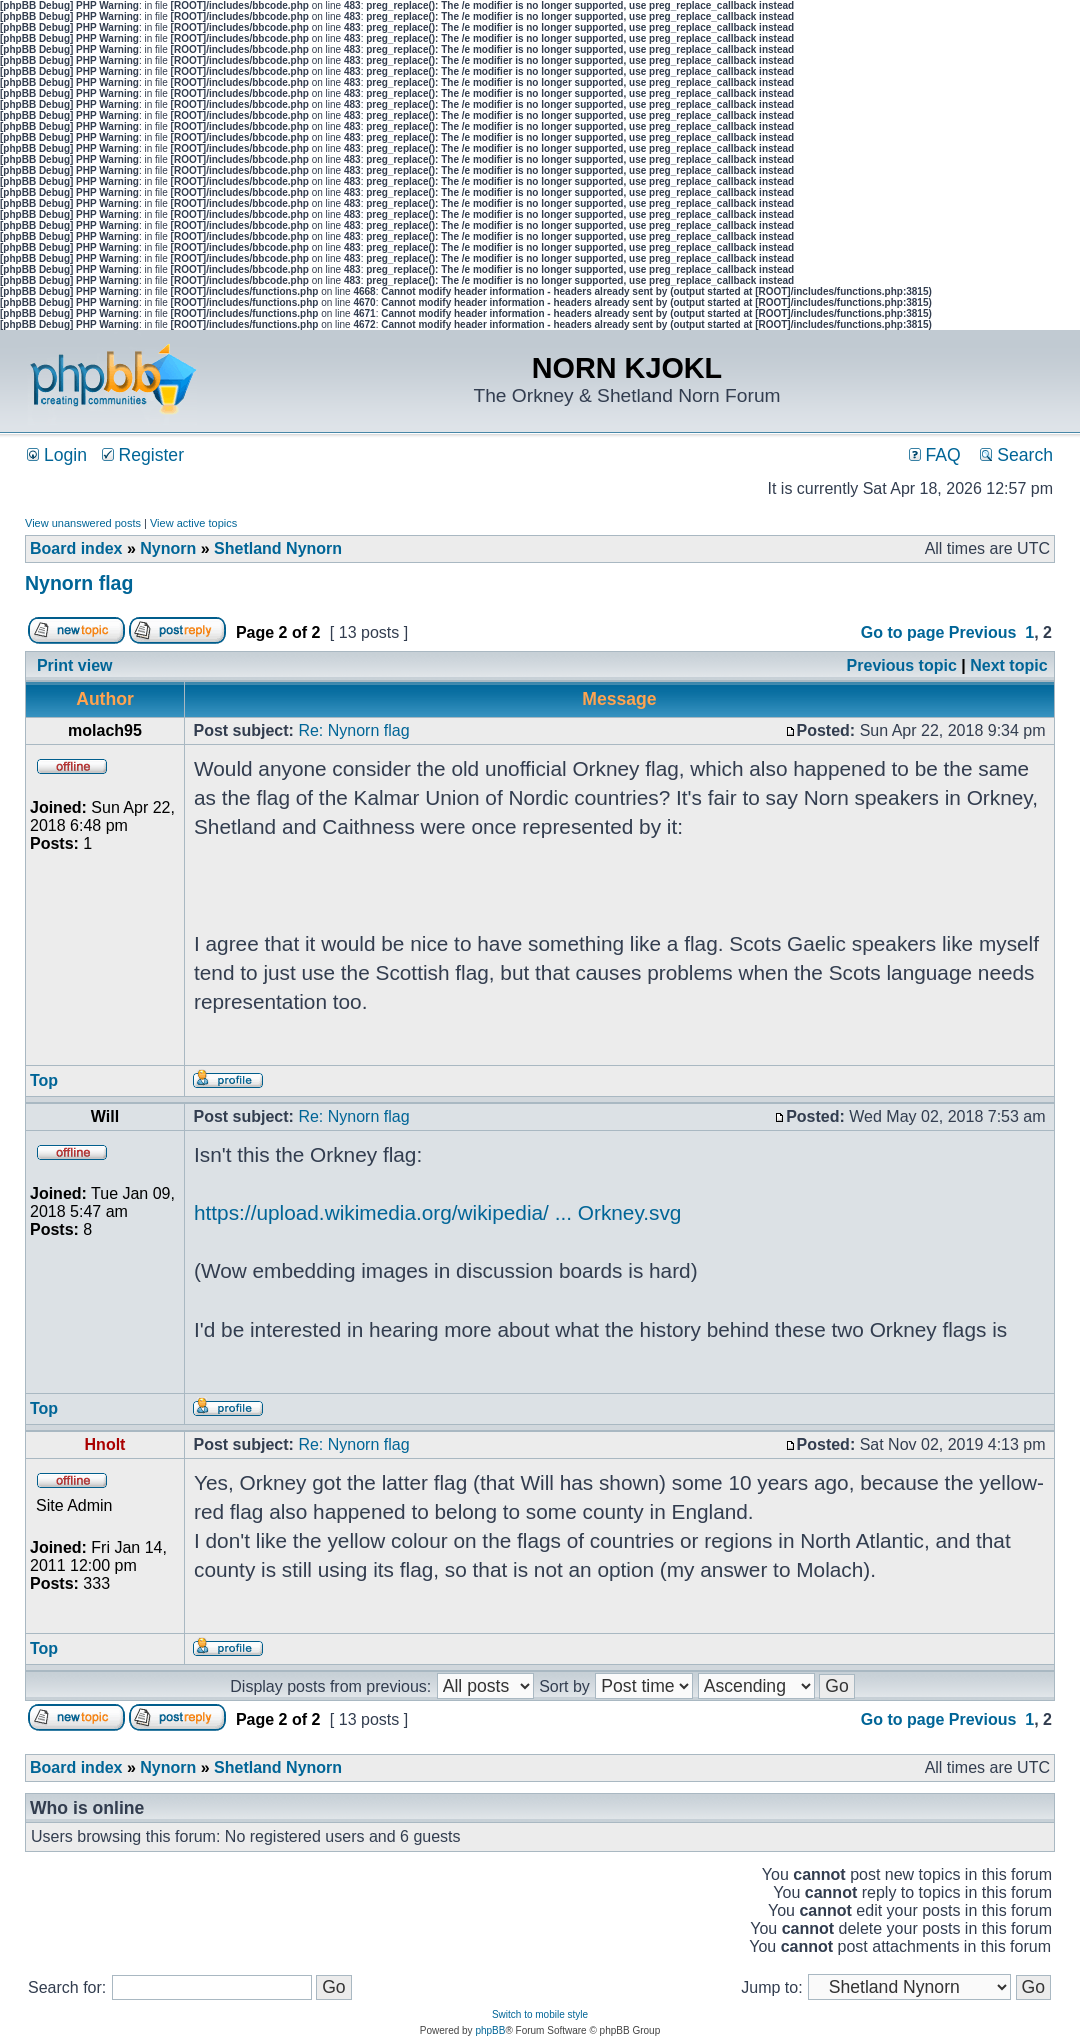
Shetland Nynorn (278, 548)
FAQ (935, 455)
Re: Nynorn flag (353, 730)
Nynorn (168, 548)
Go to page (903, 632)
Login (57, 455)
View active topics (193, 523)
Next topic (1008, 665)
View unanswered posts (83, 523)
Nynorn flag (79, 583)
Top (44, 1080)
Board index (76, 548)
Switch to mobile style (540, 2014)
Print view (75, 665)
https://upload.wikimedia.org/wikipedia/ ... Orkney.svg (437, 1212)
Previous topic (902, 665)
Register (143, 455)
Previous (983, 632)
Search (1016, 455)
